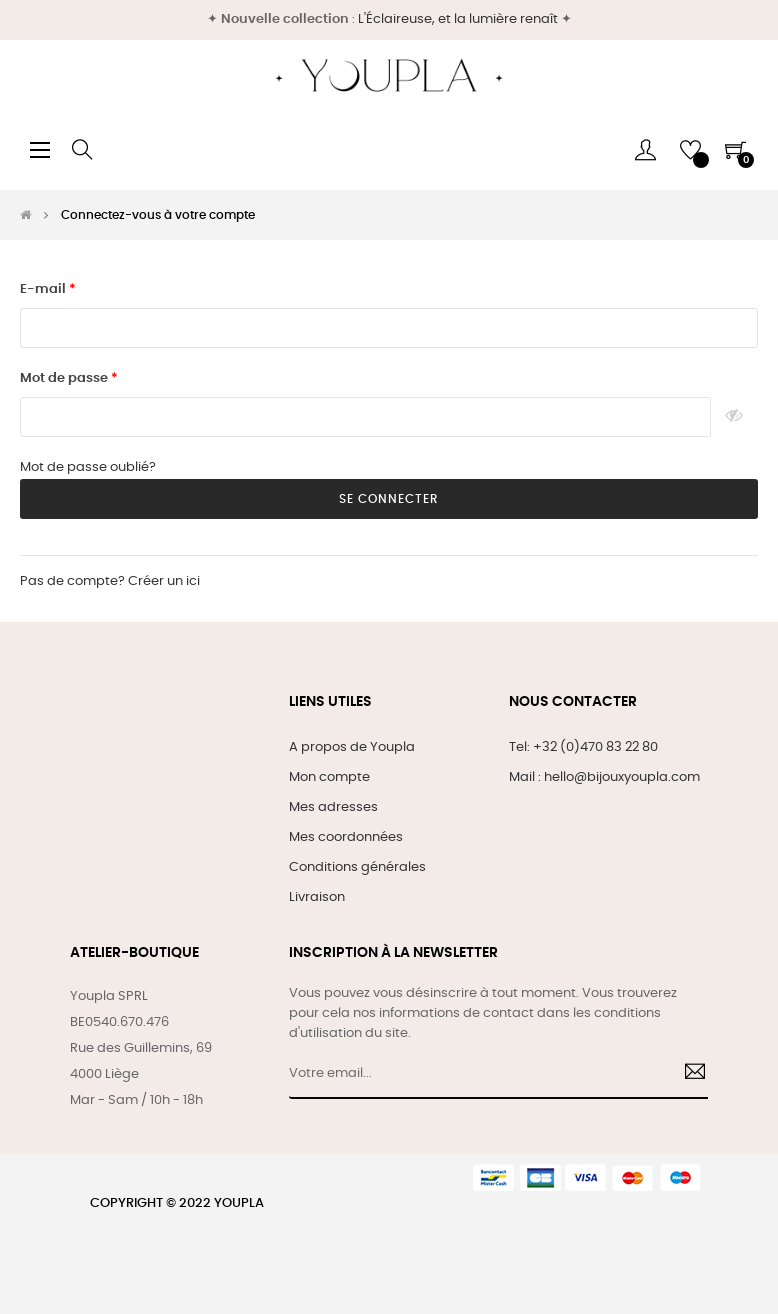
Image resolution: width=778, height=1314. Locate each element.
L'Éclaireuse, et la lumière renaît (458, 19)
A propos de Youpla (352, 747)
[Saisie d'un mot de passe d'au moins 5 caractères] (365, 417)
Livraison (317, 897)
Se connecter (389, 499)
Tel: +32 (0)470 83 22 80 (583, 747)
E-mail (44, 289)
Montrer (734, 417)
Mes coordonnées (346, 837)
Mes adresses (333, 807)
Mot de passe (65, 378)
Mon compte (329, 777)
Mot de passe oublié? (88, 467)
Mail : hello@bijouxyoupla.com (604, 777)
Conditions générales (357, 867)
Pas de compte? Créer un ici (110, 581)
